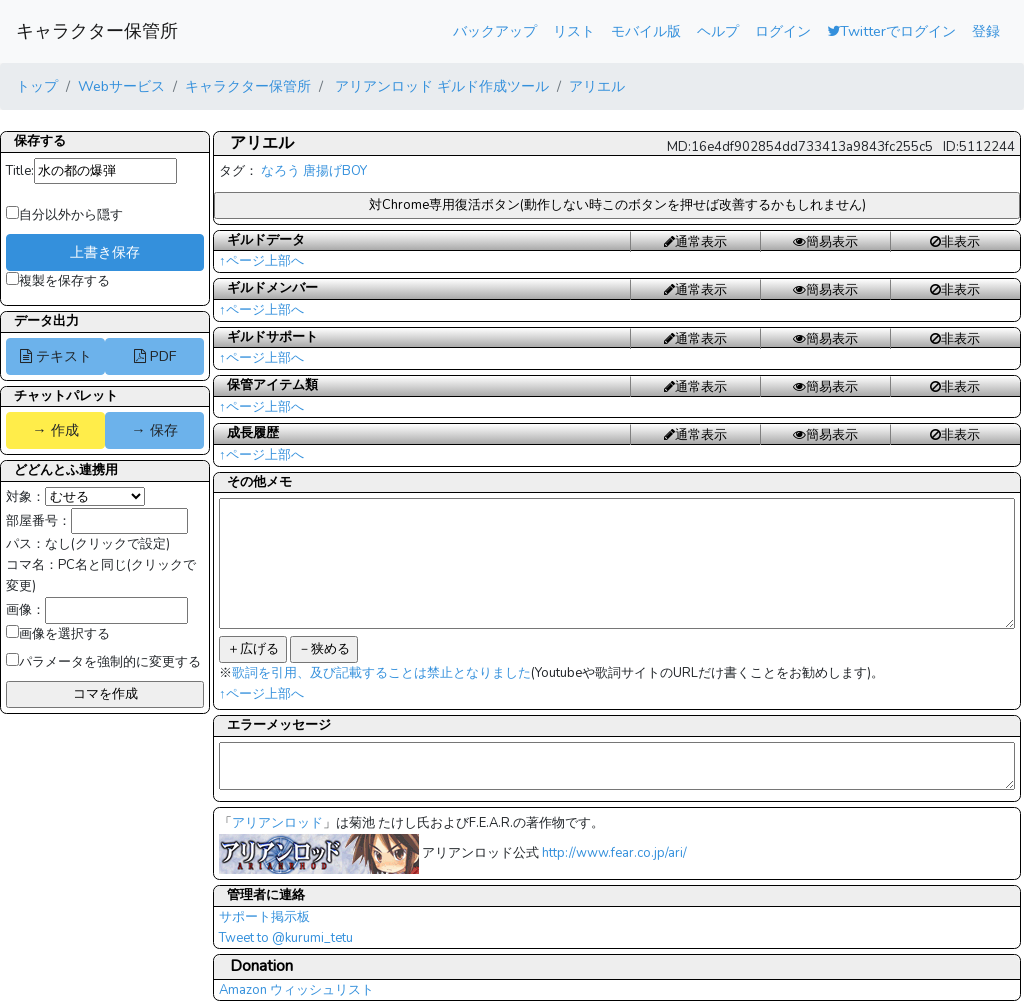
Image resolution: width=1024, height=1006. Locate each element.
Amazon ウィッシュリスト (296, 990)
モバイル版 (646, 31)
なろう (280, 171)
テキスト (56, 356)
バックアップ (495, 31)
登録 (986, 31)
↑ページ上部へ (261, 261)
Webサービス (121, 86)
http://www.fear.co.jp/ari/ (614, 853)
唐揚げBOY (335, 171)
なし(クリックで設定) (107, 544)
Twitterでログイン (891, 31)
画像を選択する (58, 634)
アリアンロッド (277, 823)
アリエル (597, 86)
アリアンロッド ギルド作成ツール (440, 86)
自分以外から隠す (64, 215)
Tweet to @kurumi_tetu (286, 938)
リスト (574, 31)
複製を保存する (58, 281)
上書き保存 (105, 252)
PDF (155, 356)
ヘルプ (718, 31)
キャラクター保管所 (97, 31)
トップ (37, 86)
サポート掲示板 (264, 917)
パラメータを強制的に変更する (103, 662)
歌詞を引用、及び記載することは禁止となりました (381, 673)
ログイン (783, 31)
